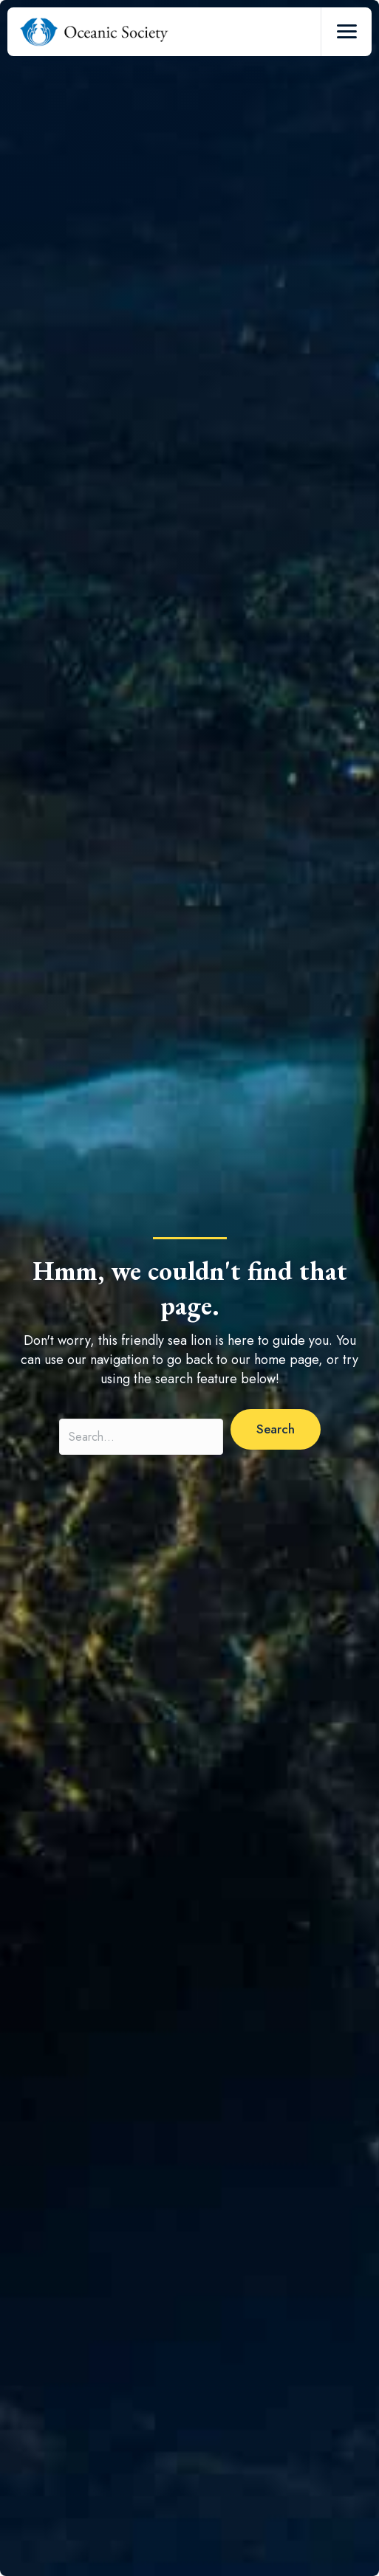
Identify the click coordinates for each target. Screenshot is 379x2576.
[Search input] (141, 1437)
